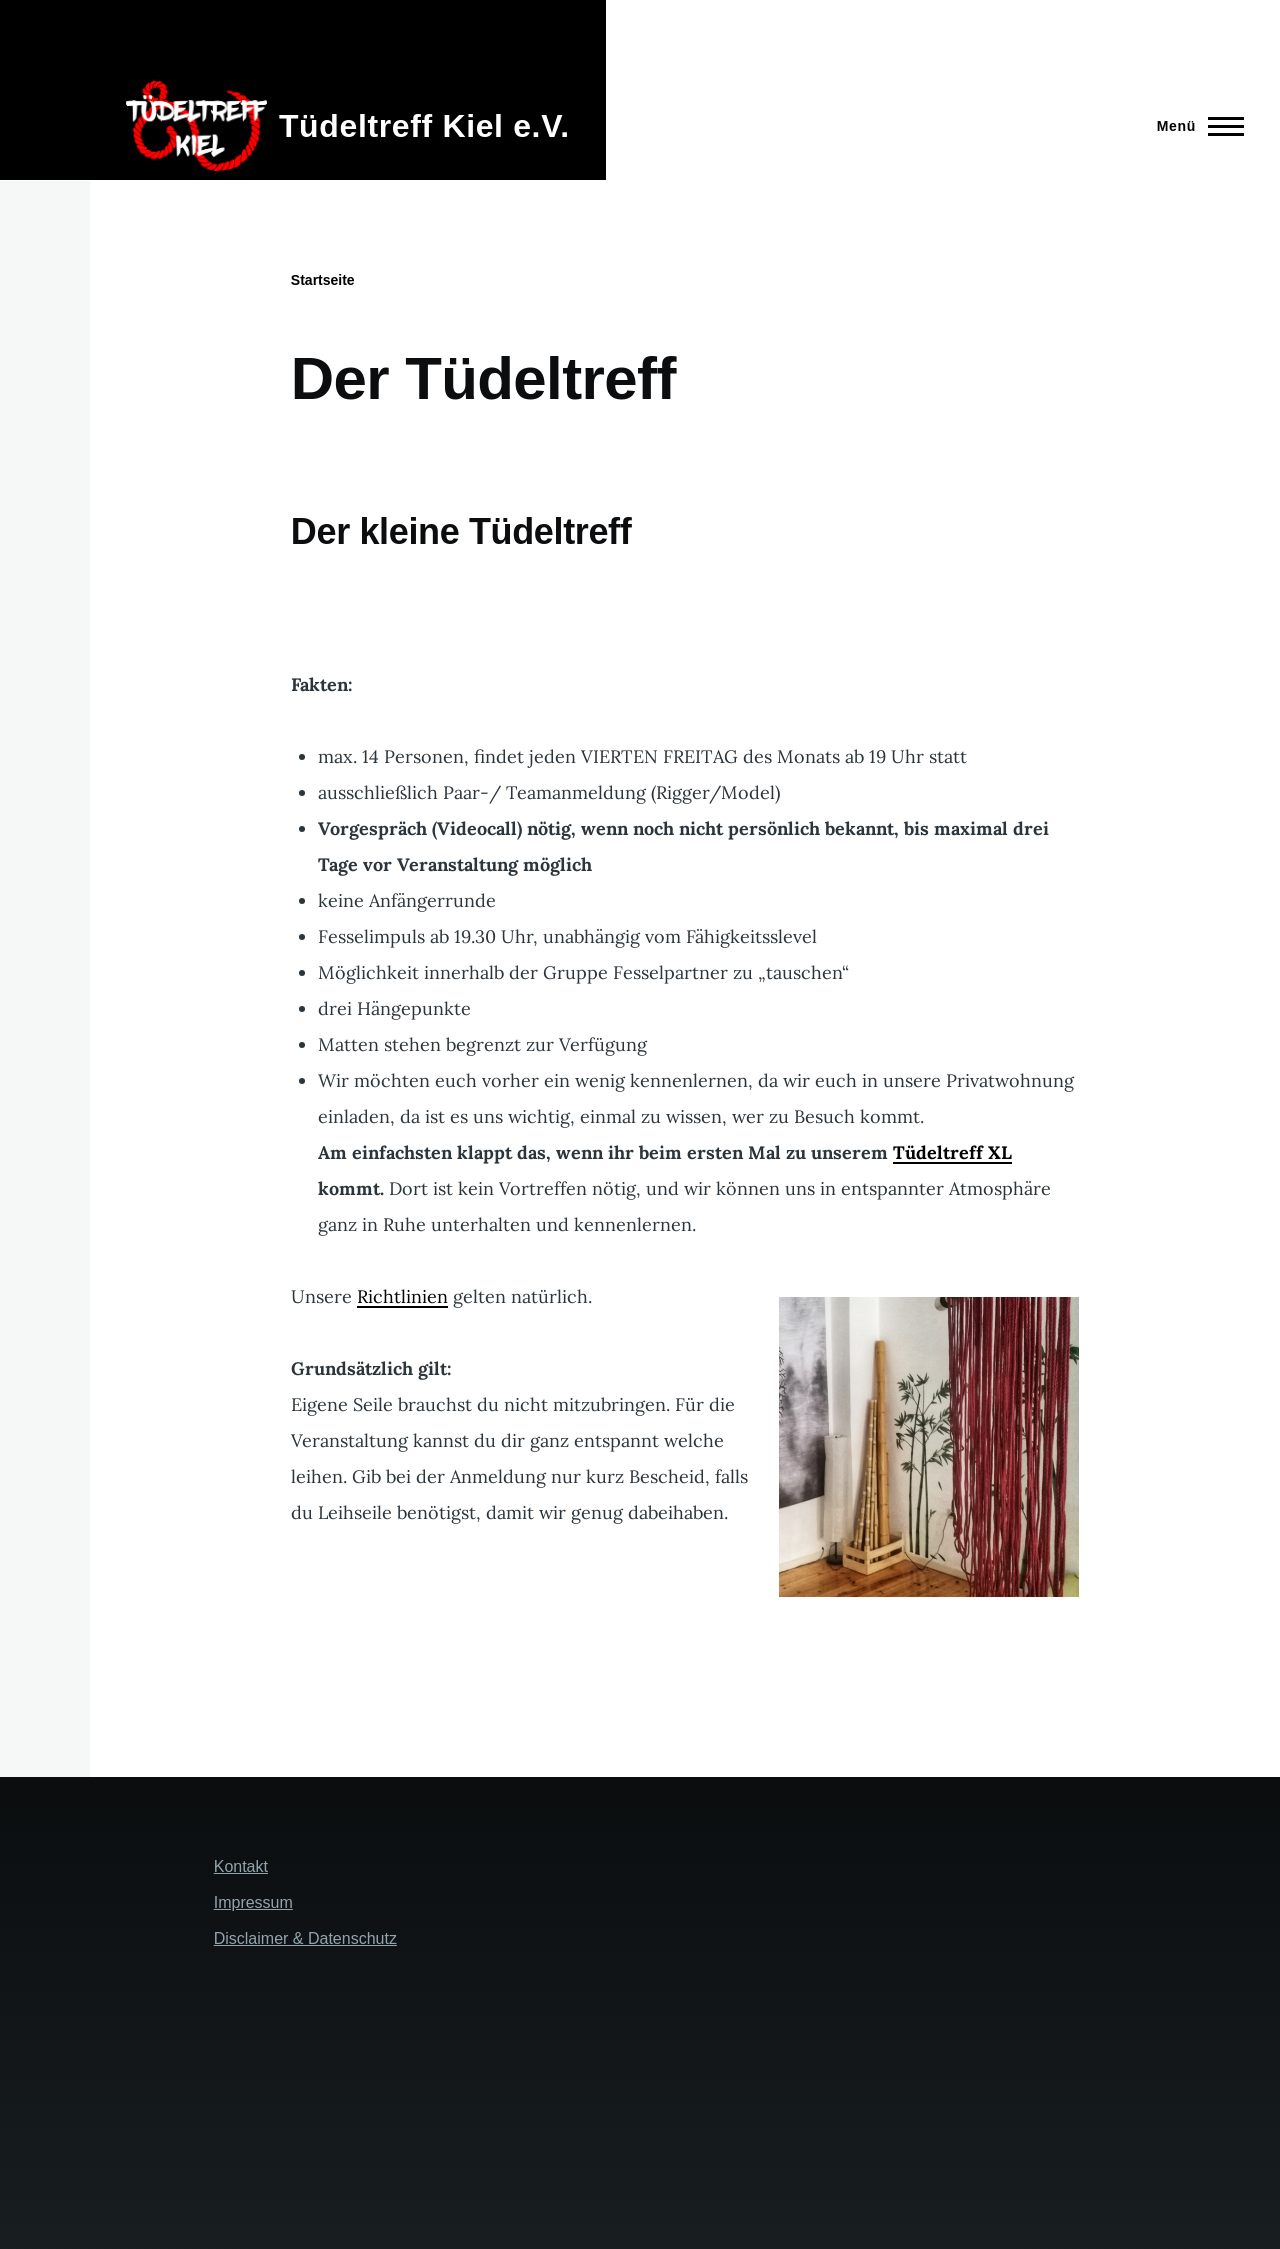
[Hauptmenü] (1194, 126)
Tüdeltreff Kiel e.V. (424, 126)
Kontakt (241, 1866)
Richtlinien (402, 1296)
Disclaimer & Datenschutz (305, 1938)
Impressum (253, 1902)
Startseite (323, 280)
